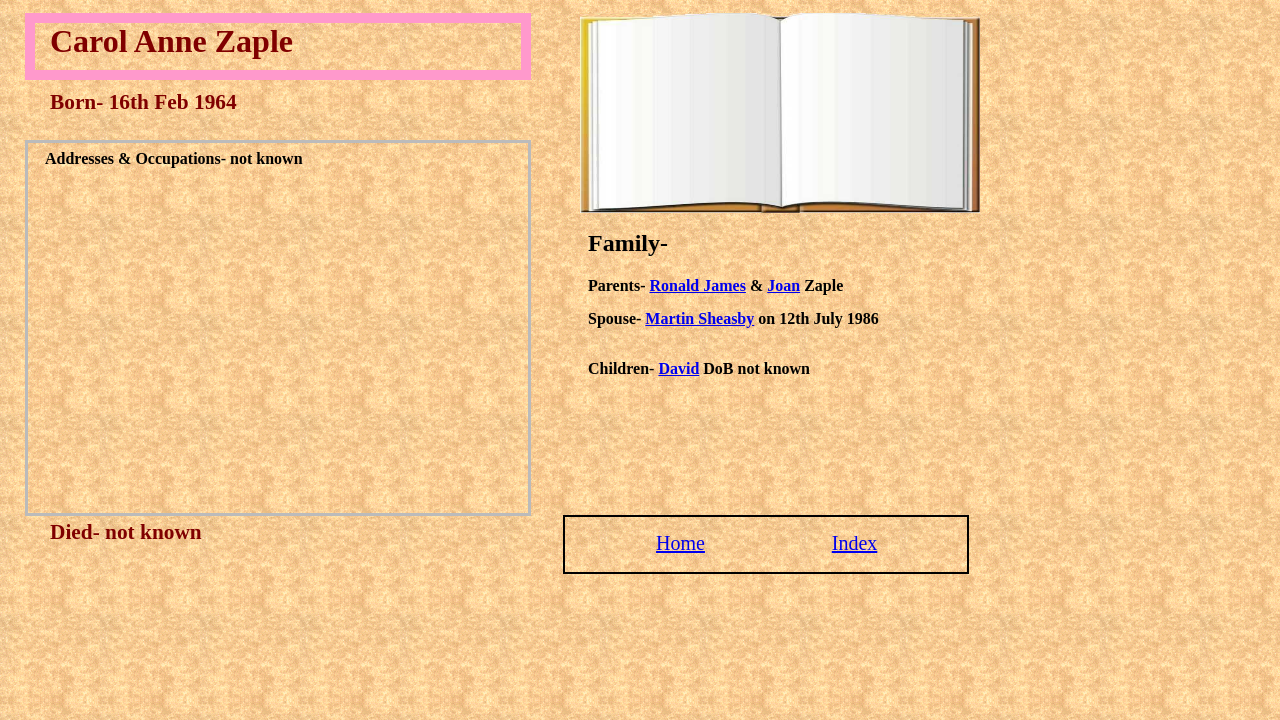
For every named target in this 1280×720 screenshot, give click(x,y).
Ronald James (697, 285)
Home (680, 543)
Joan (783, 285)
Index (855, 543)
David (678, 368)
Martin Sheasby (699, 318)
